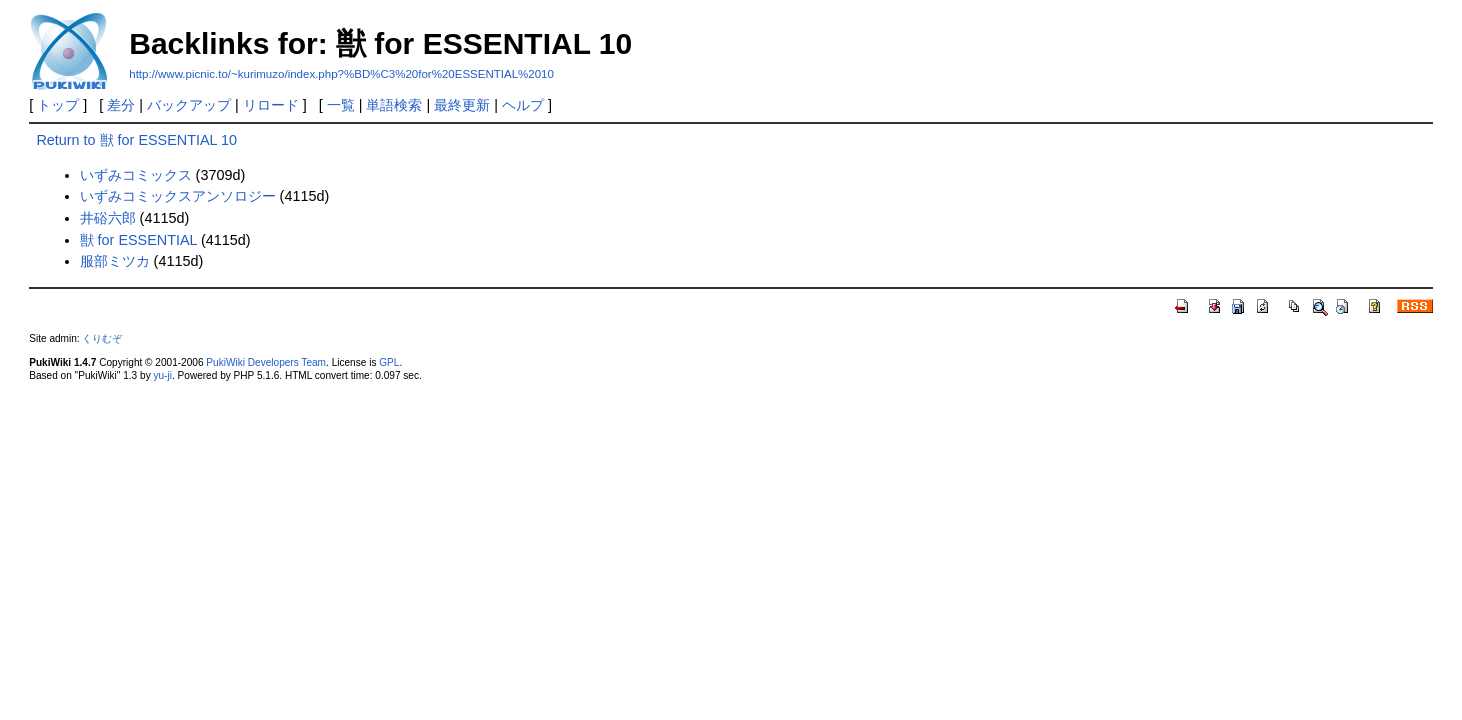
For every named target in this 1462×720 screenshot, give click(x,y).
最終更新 (462, 105)
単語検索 (394, 105)
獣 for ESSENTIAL (138, 240)
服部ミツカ (115, 261)
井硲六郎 (108, 218)
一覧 (341, 105)
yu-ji (162, 375)
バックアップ (189, 105)
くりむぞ (102, 338)
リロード (271, 105)
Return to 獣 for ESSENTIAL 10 (136, 140)
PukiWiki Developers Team (266, 362)
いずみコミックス (136, 175)
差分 (121, 105)
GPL (389, 362)
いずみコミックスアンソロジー (178, 196)
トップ (58, 105)
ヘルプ (523, 105)
